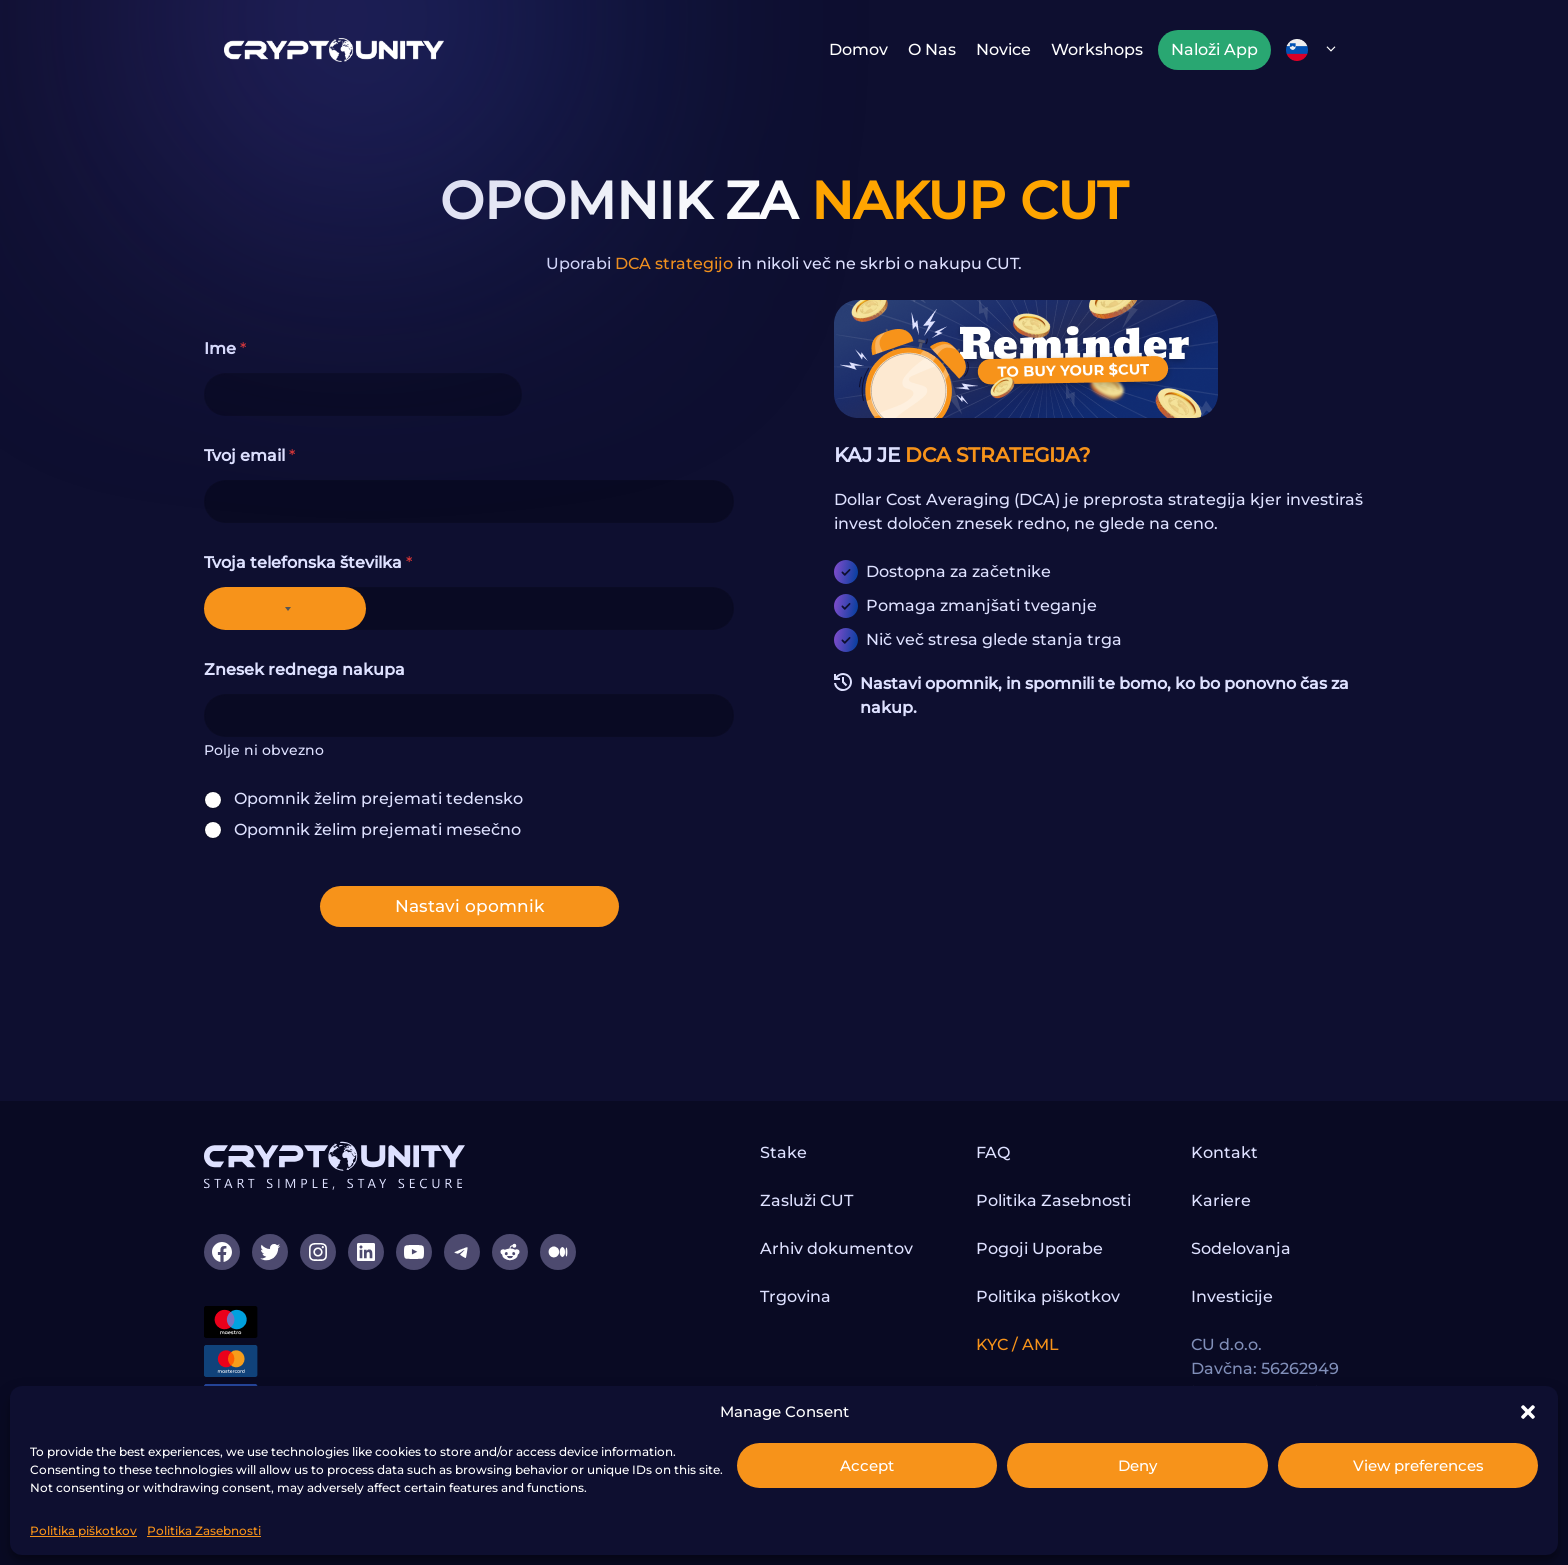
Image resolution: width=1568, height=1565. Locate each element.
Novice (1003, 49)
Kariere (1221, 1200)
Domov (858, 49)
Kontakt (1224, 1152)
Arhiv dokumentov (836, 1248)
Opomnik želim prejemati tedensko (378, 798)
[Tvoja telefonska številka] (469, 608)
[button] (1528, 1412)
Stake (783, 1152)
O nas (932, 49)
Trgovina (795, 1296)
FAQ (993, 1152)
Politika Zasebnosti (204, 1530)
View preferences (1418, 1465)
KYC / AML (1017, 1344)
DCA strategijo (674, 263)
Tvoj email (249, 455)
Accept (867, 1465)
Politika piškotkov (83, 1530)
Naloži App (1214, 49)
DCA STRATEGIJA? (997, 455)
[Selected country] (285, 608)
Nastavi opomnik (469, 906)
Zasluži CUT (806, 1200)
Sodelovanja (1241, 1248)
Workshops (1097, 49)
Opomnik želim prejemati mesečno (377, 829)
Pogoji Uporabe (1039, 1248)
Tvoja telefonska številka (308, 562)
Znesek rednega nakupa (304, 669)
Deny (1137, 1465)
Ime (225, 348)
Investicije (1232, 1296)
